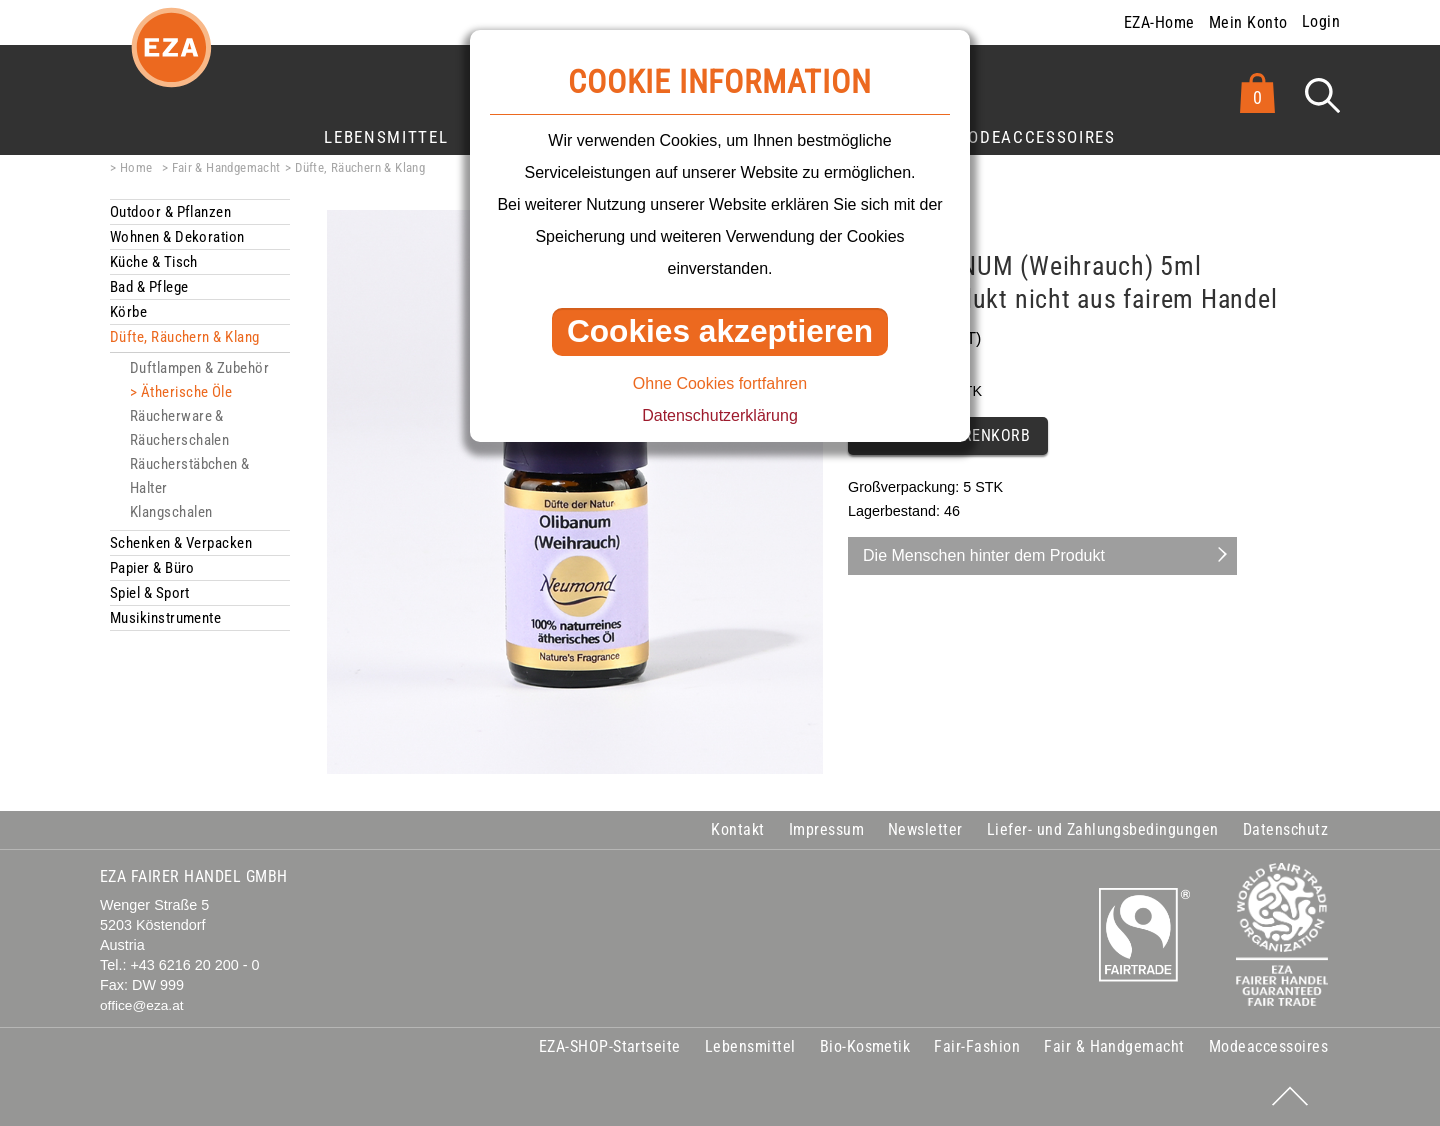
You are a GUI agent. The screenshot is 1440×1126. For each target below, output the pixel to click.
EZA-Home (1159, 22)
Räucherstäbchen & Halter (190, 476)
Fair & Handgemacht (226, 167)
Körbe (128, 312)
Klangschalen (171, 512)
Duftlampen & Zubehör (199, 368)
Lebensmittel (386, 137)
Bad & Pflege (149, 287)
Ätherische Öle (186, 392)
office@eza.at (142, 1005)
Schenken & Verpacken (181, 543)
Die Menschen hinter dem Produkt (984, 555)
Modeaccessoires (1035, 137)
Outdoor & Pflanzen (170, 212)
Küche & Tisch (154, 262)
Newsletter (925, 829)
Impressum (826, 829)
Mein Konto (1248, 22)
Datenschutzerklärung (720, 415)
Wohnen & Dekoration (177, 237)
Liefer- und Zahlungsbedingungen (1103, 829)
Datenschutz (1285, 829)
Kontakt (737, 829)
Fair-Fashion (977, 1046)
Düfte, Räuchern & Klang (360, 167)
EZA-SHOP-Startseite (610, 1046)
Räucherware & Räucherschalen (179, 428)
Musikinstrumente (165, 618)
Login (1321, 21)
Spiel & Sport (150, 593)
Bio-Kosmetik (865, 1046)
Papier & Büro (152, 568)
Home (136, 167)
